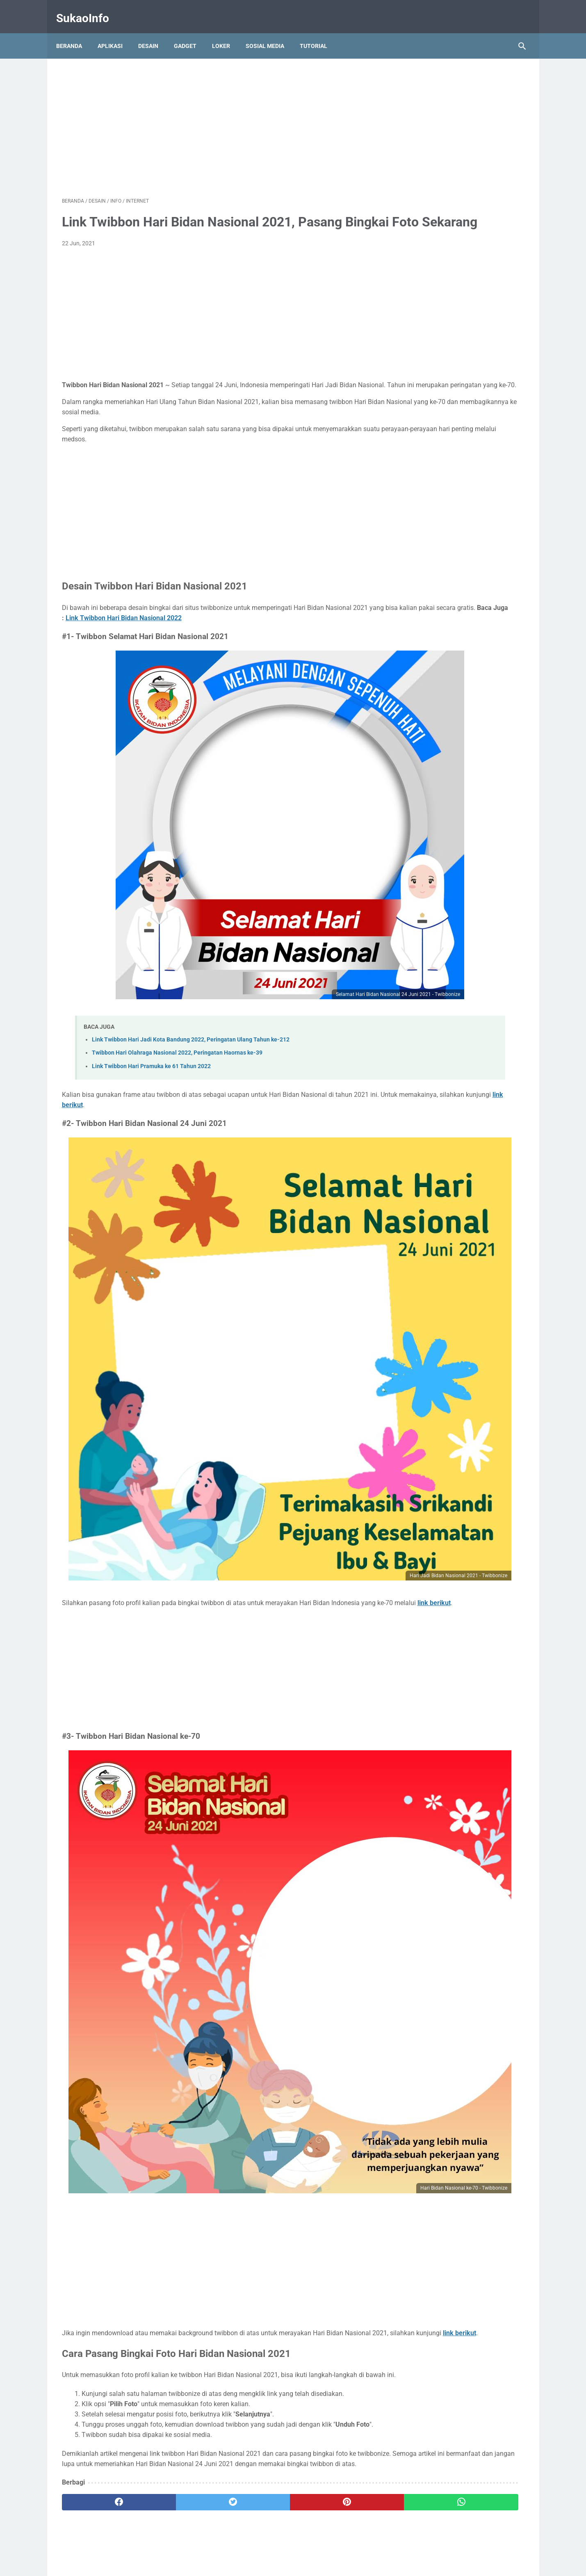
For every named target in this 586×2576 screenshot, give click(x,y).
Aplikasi (115, 32)
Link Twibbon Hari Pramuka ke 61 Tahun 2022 (151, 1050)
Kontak (269, 2546)
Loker (227, 32)
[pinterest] (255, 2273)
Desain (154, 32)
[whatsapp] (333, 2273)
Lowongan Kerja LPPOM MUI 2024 (451, 193)
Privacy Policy (304, 2546)
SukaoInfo (88, 9)
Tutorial (319, 32)
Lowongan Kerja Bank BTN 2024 (449, 176)
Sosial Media (270, 32)
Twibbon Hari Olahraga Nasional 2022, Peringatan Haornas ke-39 (177, 1037)
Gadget (191, 32)
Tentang (240, 2546)
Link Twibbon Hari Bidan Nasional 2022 (264, 641)
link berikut (200, 1090)
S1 (452, 84)
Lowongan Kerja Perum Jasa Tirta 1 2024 (461, 131)
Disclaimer (343, 2546)
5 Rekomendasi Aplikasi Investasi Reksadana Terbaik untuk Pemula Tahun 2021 (459, 419)
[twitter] (178, 2273)
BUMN (414, 84)
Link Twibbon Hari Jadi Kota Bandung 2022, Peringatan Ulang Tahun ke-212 (191, 1024)
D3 (435, 84)
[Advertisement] (217, 117)
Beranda (75, 32)
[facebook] (100, 2273)
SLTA (471, 84)
